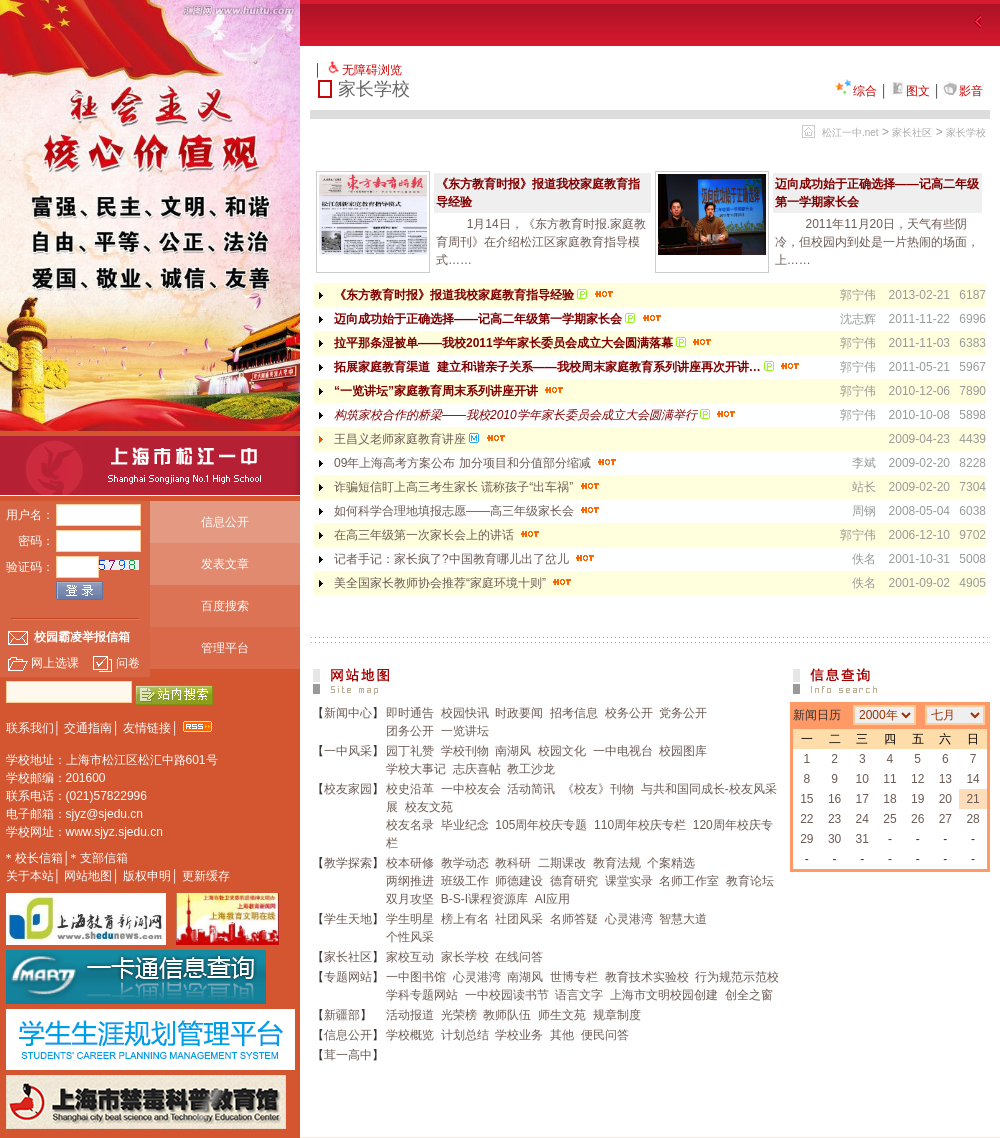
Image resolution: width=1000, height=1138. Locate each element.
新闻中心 (348, 713)
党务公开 (683, 713)
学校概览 (410, 1035)
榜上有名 (465, 919)
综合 (856, 91)
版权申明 (147, 876)
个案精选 (671, 863)
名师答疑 (574, 919)
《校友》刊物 (598, 789)
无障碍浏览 (372, 70)
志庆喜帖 (477, 769)
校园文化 (562, 751)
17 (862, 799)
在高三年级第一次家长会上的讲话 (438, 535)
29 (806, 839)
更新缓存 (206, 876)
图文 (910, 91)
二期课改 (562, 863)
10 (862, 779)
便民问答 (605, 1035)
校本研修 (410, 863)
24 (862, 819)
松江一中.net (850, 132)
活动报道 (410, 1015)
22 (806, 819)
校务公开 (629, 713)
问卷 (116, 663)
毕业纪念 (465, 825)
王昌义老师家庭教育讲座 (421, 439)
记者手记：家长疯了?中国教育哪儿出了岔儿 (466, 559)
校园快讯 (465, 713)
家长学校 (966, 132)
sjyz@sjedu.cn (105, 814)
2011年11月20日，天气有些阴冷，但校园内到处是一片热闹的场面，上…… (877, 242)
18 (889, 799)
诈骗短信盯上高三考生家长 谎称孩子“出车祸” (468, 487)
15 (806, 799)
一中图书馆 (416, 977)
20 (945, 799)
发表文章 (225, 564)
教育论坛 (750, 881)
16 (834, 799)
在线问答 (519, 957)
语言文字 (579, 995)
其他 (562, 1035)
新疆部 (342, 1015)
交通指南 (88, 728)
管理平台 (225, 648)
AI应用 (552, 899)
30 (834, 839)
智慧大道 (683, 919)
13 (945, 779)
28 (972, 819)
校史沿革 (410, 789)
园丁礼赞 (410, 751)
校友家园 (348, 789)
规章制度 (617, 1015)
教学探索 (348, 863)
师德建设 (519, 881)
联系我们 (30, 728)
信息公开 (225, 522)
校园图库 (683, 751)
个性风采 (410, 937)
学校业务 (519, 1035)
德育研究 (574, 881)
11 (889, 779)
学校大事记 (416, 769)
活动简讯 (531, 789)
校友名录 (410, 825)
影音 (963, 91)
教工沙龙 (531, 769)
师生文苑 (562, 1015)
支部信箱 (104, 858)
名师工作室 (689, 881)
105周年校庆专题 (541, 825)
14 (972, 779)
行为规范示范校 (737, 977)
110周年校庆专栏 (640, 825)
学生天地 (348, 919)
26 (917, 819)
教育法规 (617, 863)
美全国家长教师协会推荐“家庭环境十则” (454, 583)
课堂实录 (629, 881)
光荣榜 (459, 1015)
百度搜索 (225, 606)
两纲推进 (410, 881)
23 (834, 819)
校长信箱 (39, 858)
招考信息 (574, 713)
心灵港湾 (629, 919)
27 (945, 819)
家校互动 (410, 957)
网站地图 (88, 876)
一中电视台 (623, 751)
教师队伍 (507, 1015)
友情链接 (147, 728)
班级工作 (465, 881)
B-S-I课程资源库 (484, 899)
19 (917, 799)
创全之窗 (749, 995)
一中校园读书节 (507, 995)
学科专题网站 (422, 995)
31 (862, 839)
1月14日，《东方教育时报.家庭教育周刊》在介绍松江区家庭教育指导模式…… (541, 242)
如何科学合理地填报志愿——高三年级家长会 (468, 511)
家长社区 (912, 132)
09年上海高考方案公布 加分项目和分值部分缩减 (477, 463)
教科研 (513, 863)
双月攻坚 (410, 899)
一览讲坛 (465, 731)
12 (917, 779)
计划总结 (465, 1035)
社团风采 (519, 919)
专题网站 (348, 977)
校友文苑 (429, 807)
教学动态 (465, 863)
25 (889, 819)
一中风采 (348, 751)
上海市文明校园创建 (664, 995)
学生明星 (410, 919)
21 (972, 799)
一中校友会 (471, 789)
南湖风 (513, 751)
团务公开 (410, 731)
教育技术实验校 (647, 977)
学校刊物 (465, 751)
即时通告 (410, 713)
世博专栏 (574, 977)
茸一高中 (348, 1055)
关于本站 (30, 876)
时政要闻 (519, 713)
